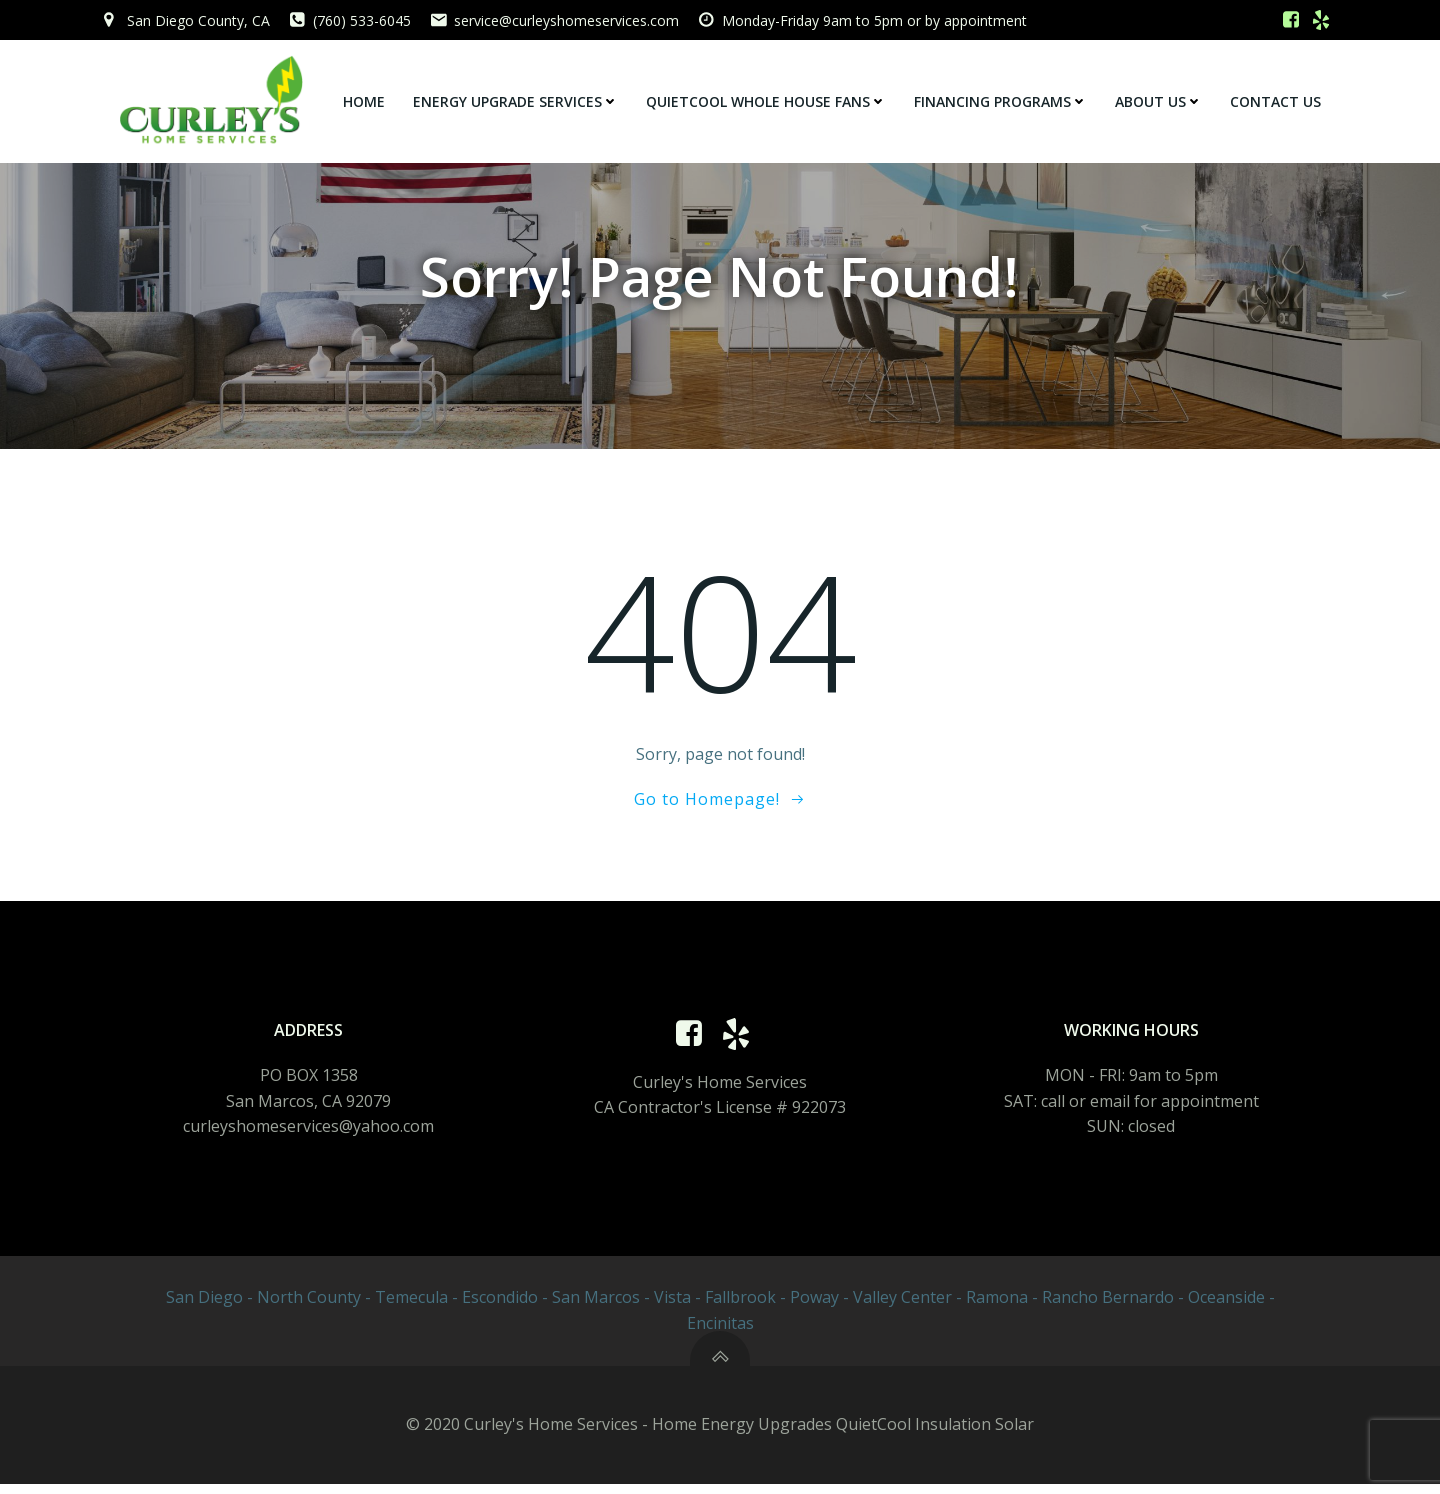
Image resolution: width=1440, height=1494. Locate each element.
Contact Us (1276, 100)
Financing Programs (1001, 100)
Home (365, 100)
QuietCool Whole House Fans (767, 100)
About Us (1159, 100)
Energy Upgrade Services (516, 100)
